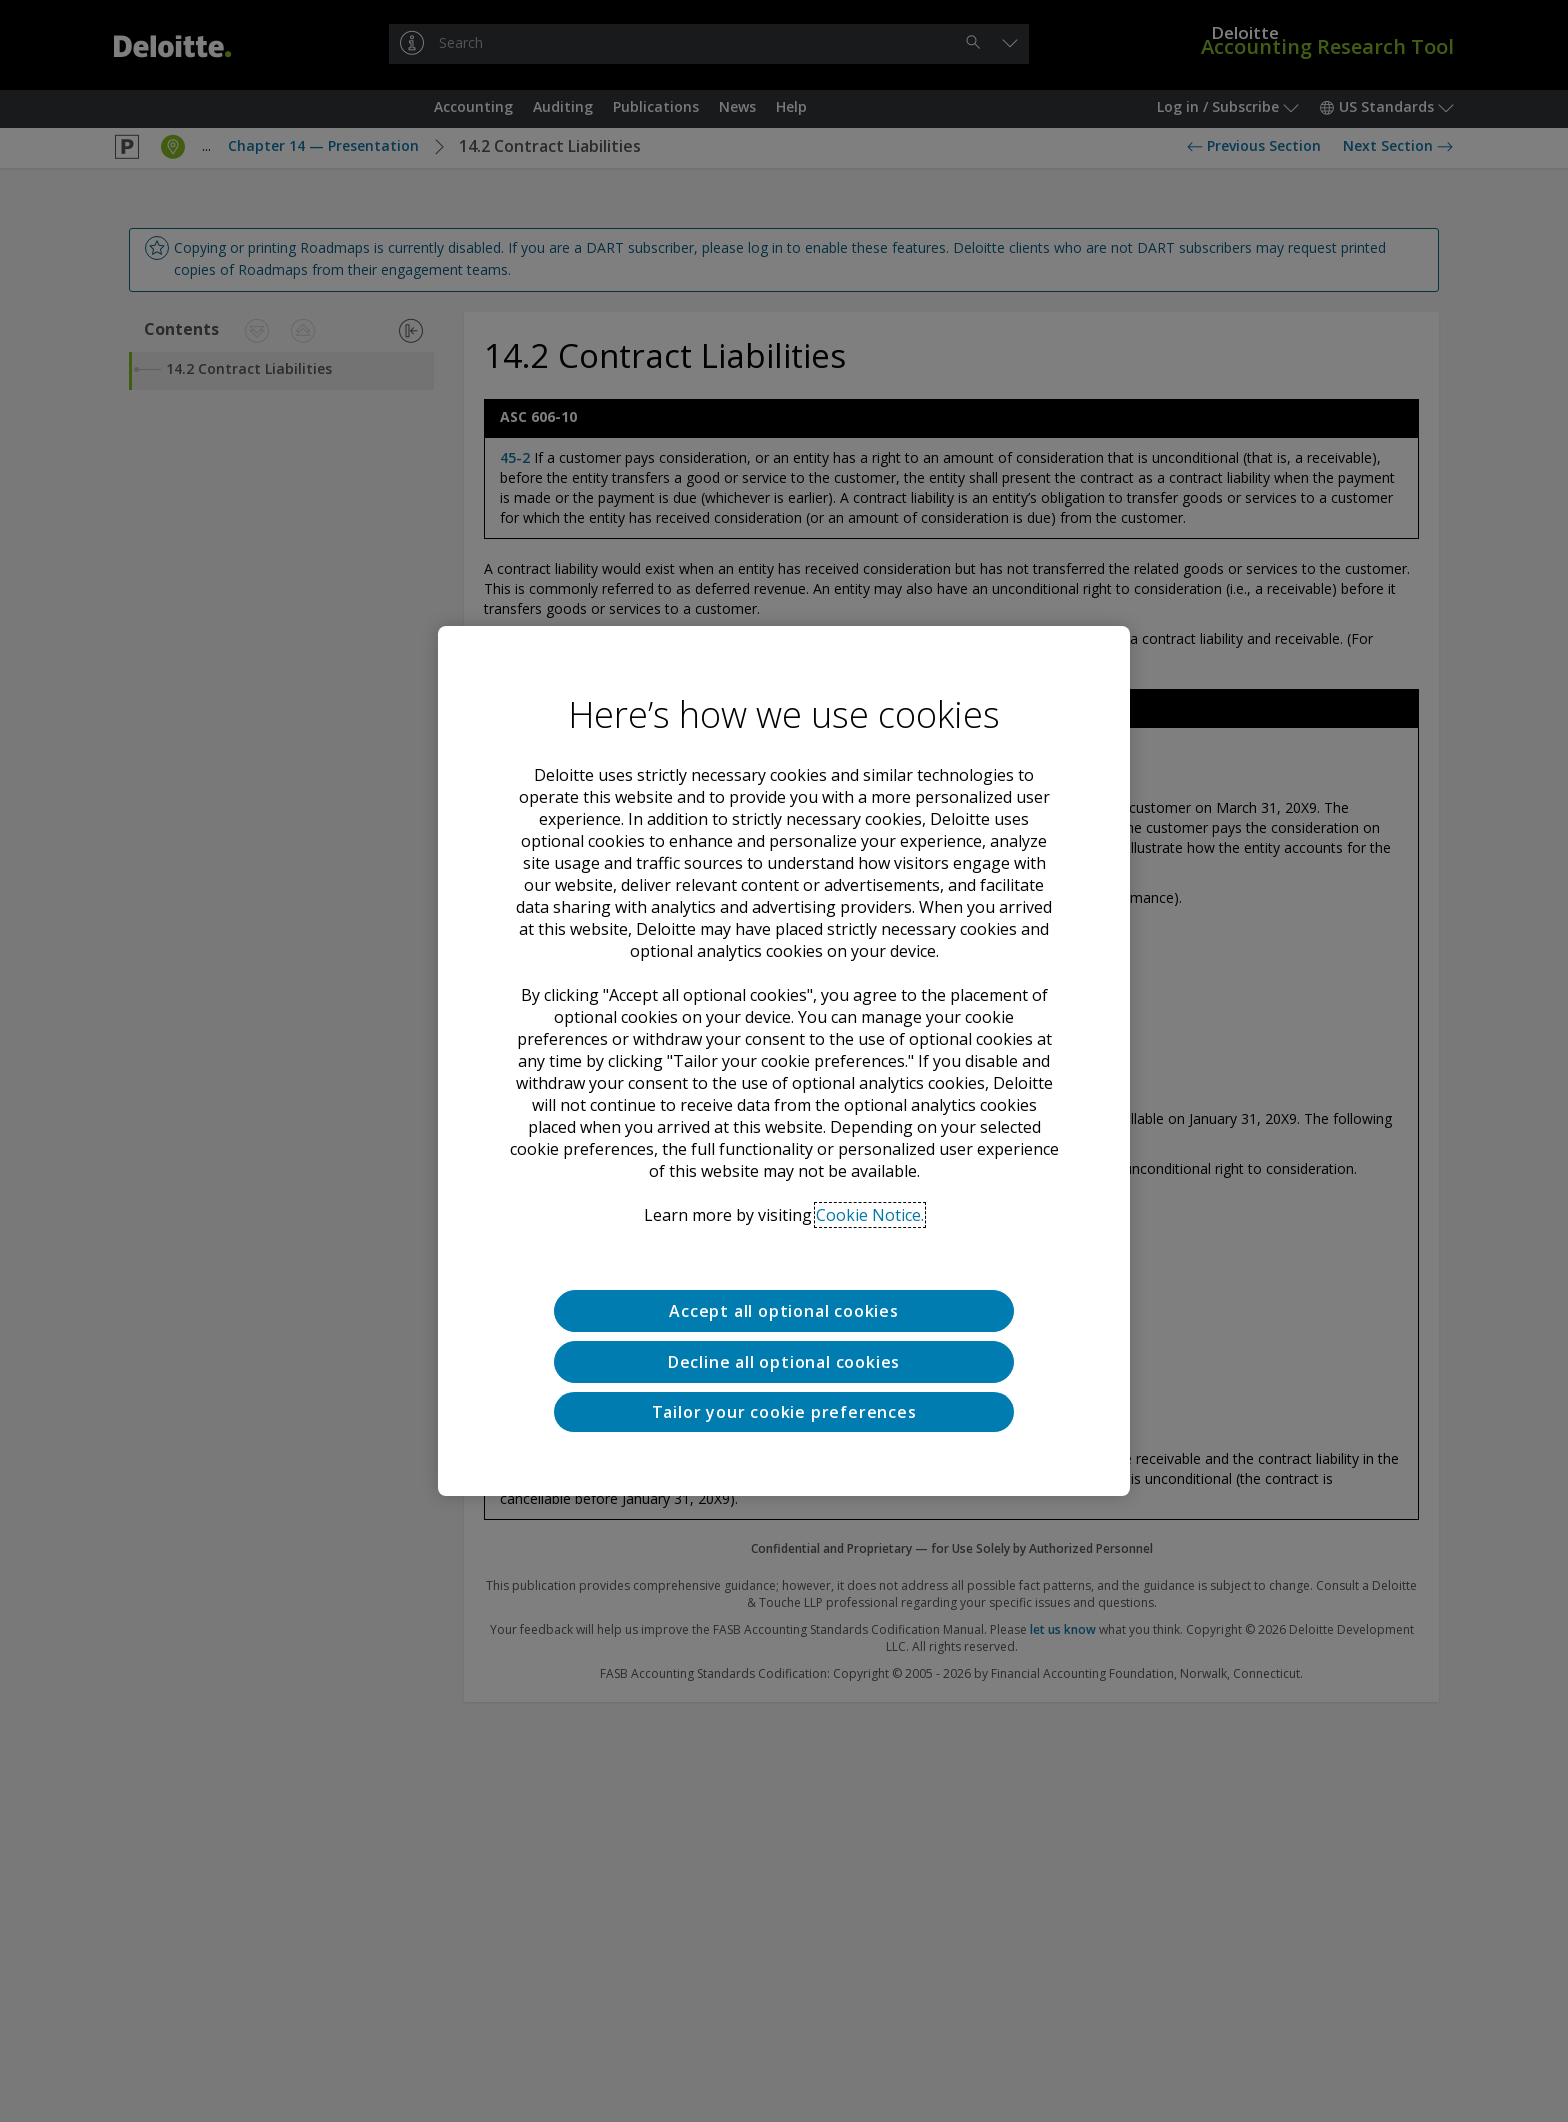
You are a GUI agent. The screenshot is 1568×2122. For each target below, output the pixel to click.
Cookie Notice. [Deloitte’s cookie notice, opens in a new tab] (870, 1215)
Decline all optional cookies (784, 1362)
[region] (784, 1061)
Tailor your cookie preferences (784, 1412)
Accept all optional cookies (784, 1311)
